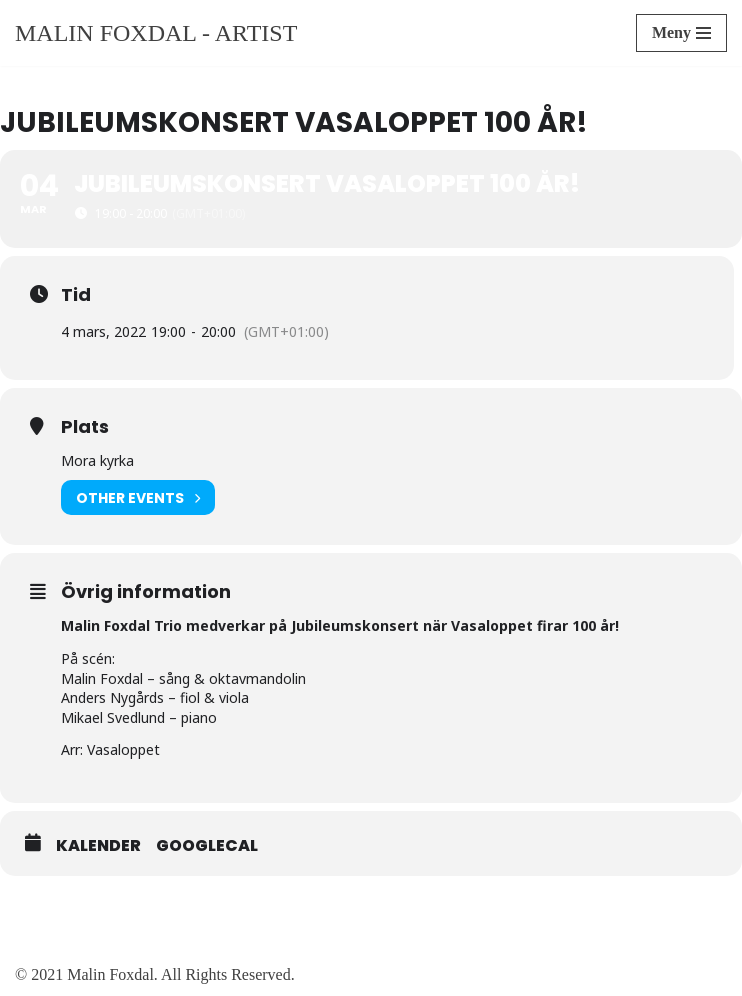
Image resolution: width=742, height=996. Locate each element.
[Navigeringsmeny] (681, 33)
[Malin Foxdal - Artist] (156, 33)
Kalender (98, 846)
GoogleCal (207, 846)
